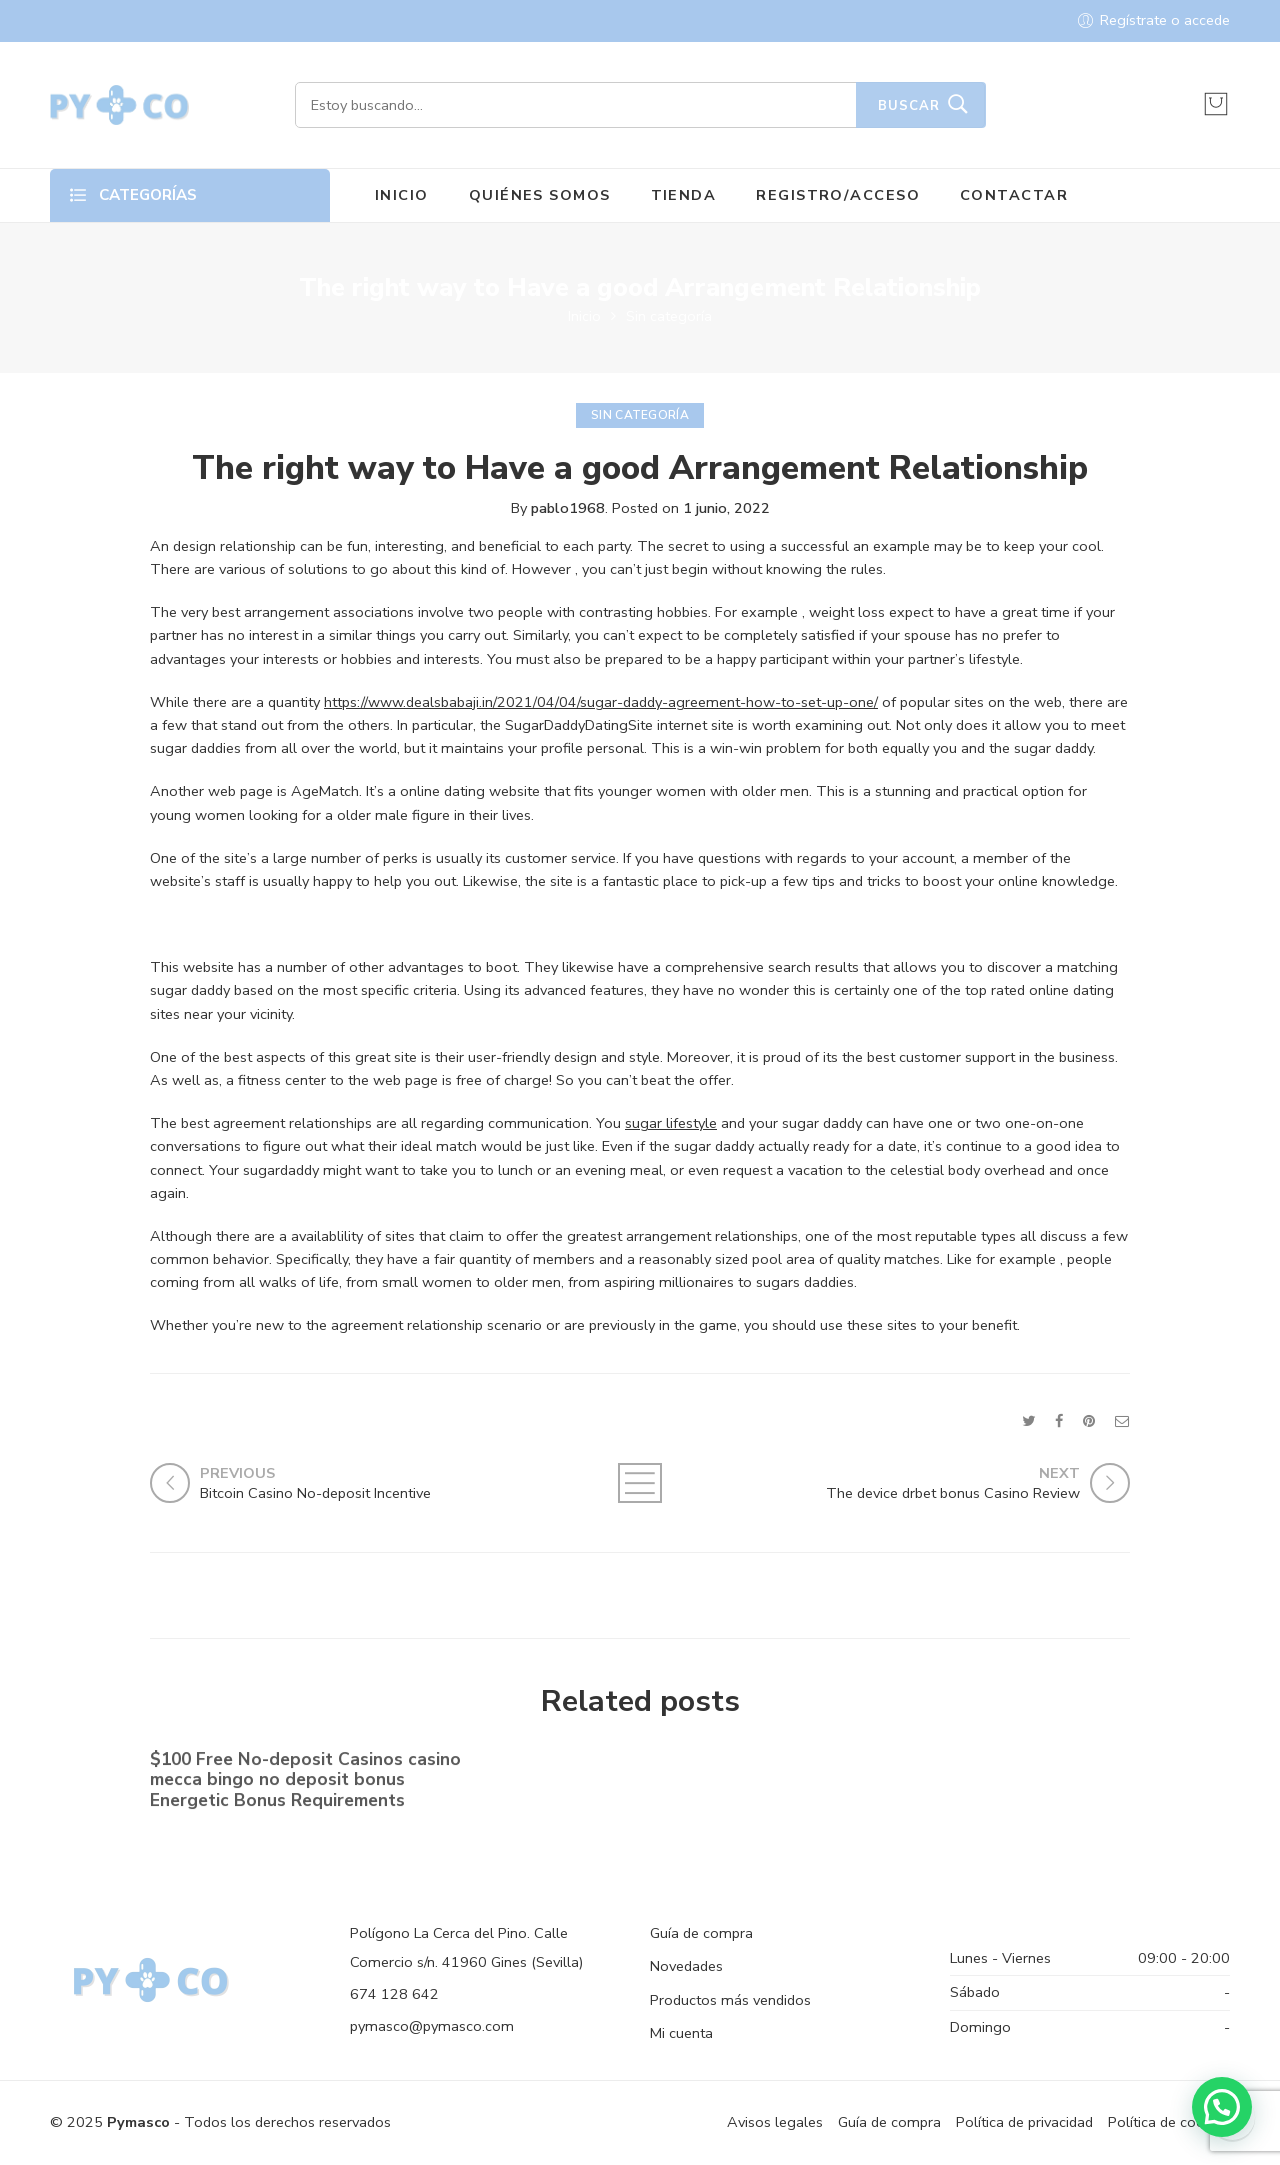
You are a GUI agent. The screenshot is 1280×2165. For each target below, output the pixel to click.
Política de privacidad (1024, 2122)
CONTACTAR (1014, 195)
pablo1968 (568, 508)
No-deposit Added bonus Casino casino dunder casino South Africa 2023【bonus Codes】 (625, 1784)
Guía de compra (701, 1933)
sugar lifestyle (671, 1123)
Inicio (584, 316)
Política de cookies (1169, 2122)
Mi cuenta (681, 2033)
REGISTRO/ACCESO (838, 195)
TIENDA (684, 195)
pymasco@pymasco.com (432, 2026)
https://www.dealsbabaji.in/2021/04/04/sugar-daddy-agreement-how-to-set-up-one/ (601, 702)
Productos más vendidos (730, 2000)
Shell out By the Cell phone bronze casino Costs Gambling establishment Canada (963, 1785)
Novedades (686, 1966)
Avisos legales (775, 2122)
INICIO (402, 195)
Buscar (909, 106)
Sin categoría (669, 316)
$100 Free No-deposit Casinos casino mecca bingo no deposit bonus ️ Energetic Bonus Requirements (305, 1783)
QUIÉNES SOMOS (540, 195)
